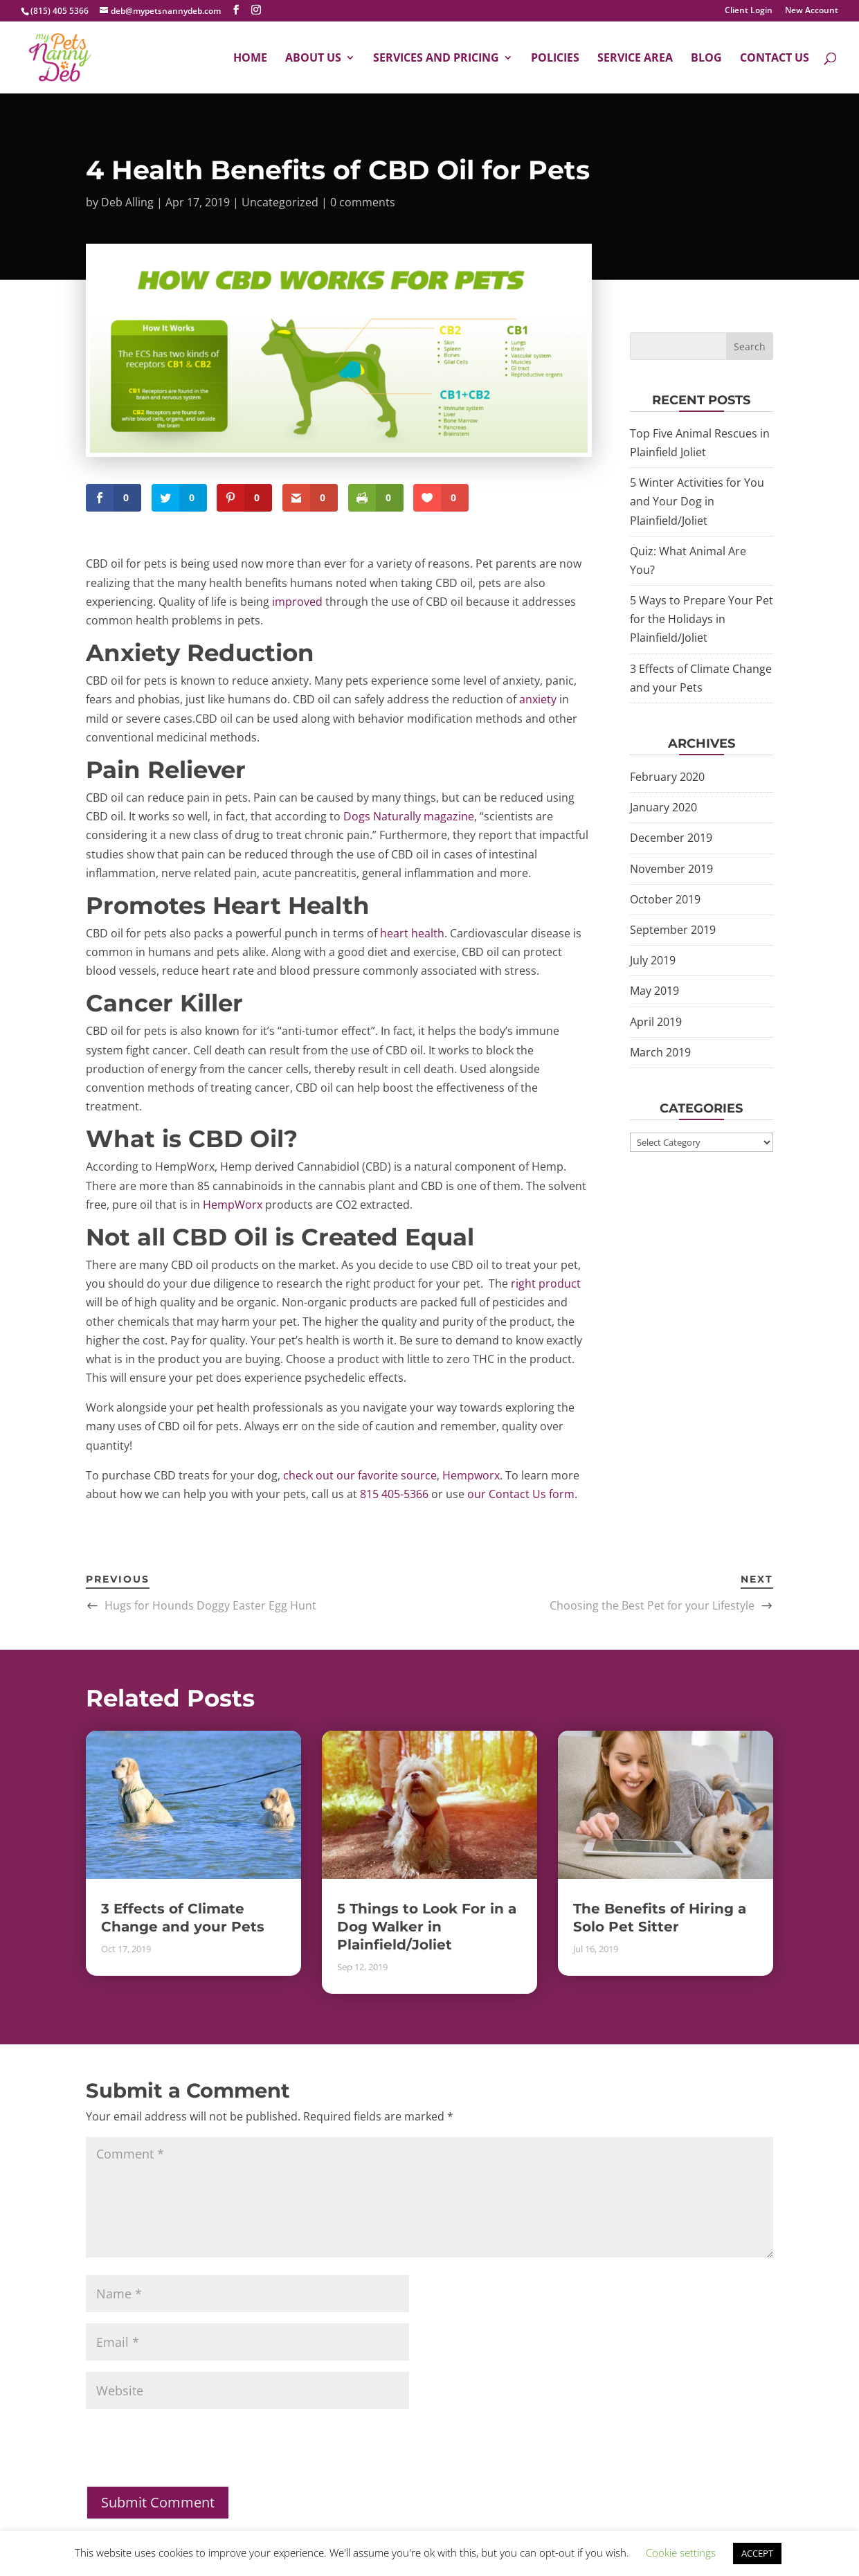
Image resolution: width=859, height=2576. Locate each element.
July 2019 (653, 960)
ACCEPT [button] (757, 2553)
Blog (706, 59)
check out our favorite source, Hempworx (391, 1475)
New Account (811, 11)
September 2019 (673, 929)
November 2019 (671, 868)
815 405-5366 (394, 1494)
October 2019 (665, 899)
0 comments (362, 202)
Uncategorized (280, 202)
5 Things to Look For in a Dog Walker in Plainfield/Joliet (426, 1926)
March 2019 (660, 1052)
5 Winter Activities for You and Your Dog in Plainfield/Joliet (697, 501)
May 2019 (654, 990)
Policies (555, 59)
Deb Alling (127, 202)
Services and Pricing (436, 59)
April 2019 (656, 1021)
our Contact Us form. (522, 1494)
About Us (313, 59)
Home (250, 59)
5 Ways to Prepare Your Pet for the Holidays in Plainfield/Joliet (701, 619)
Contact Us (774, 59)
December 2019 (671, 837)
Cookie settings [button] (681, 2552)
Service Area (635, 59)
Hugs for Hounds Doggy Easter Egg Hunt (210, 1605)
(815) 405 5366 (59, 11)
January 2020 (663, 807)
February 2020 (667, 776)
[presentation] (191, 2458)
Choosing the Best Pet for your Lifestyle (652, 1605)
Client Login (748, 11)
